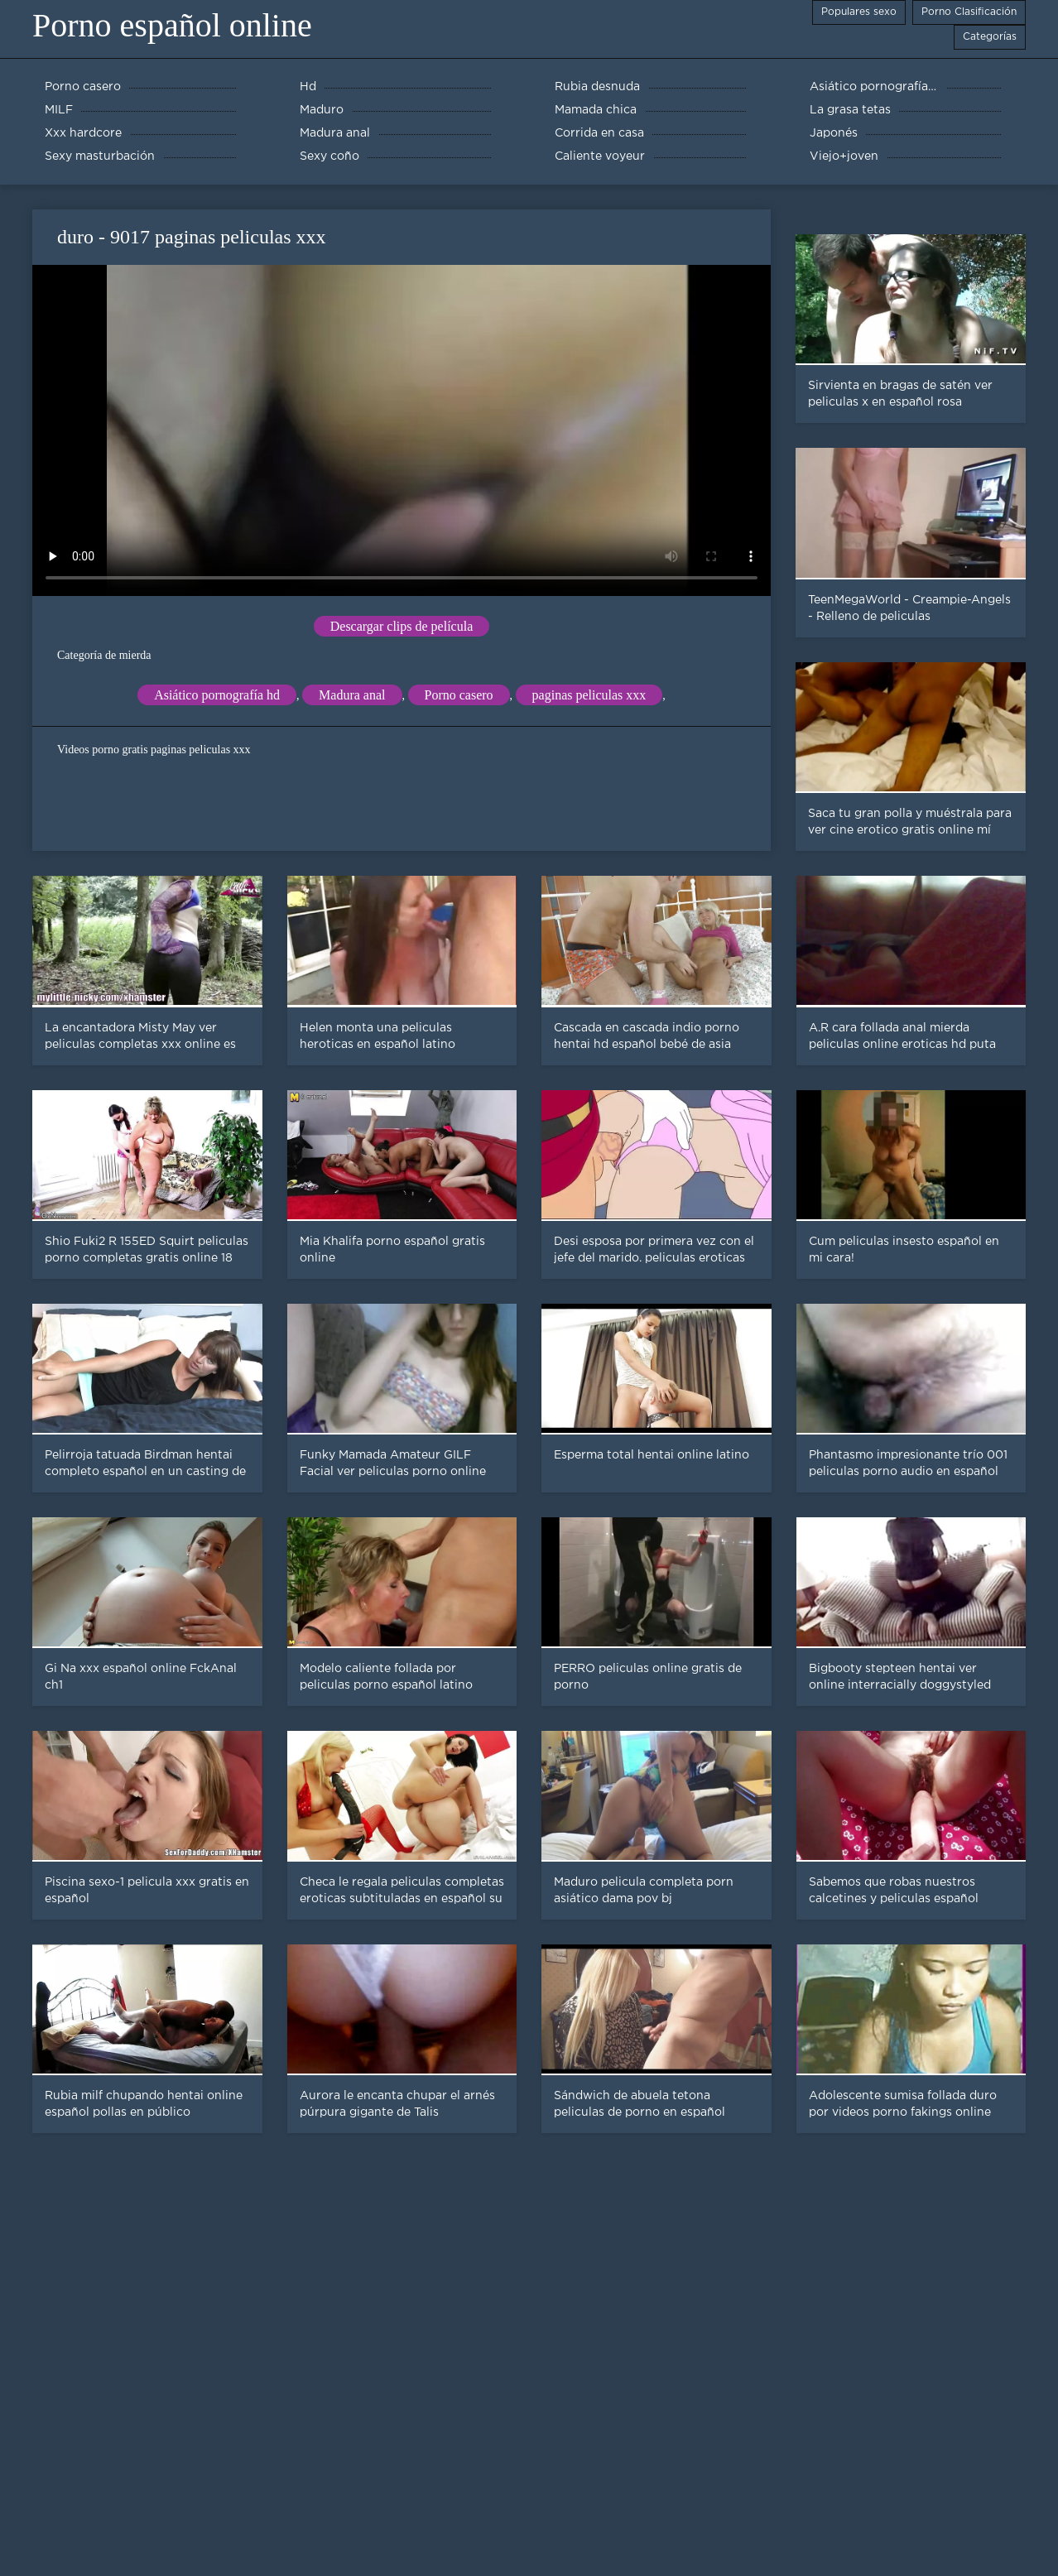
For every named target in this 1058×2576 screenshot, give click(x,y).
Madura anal (352, 695)
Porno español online (172, 25)
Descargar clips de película (402, 626)
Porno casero (459, 695)
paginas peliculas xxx (589, 695)
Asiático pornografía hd (217, 695)
